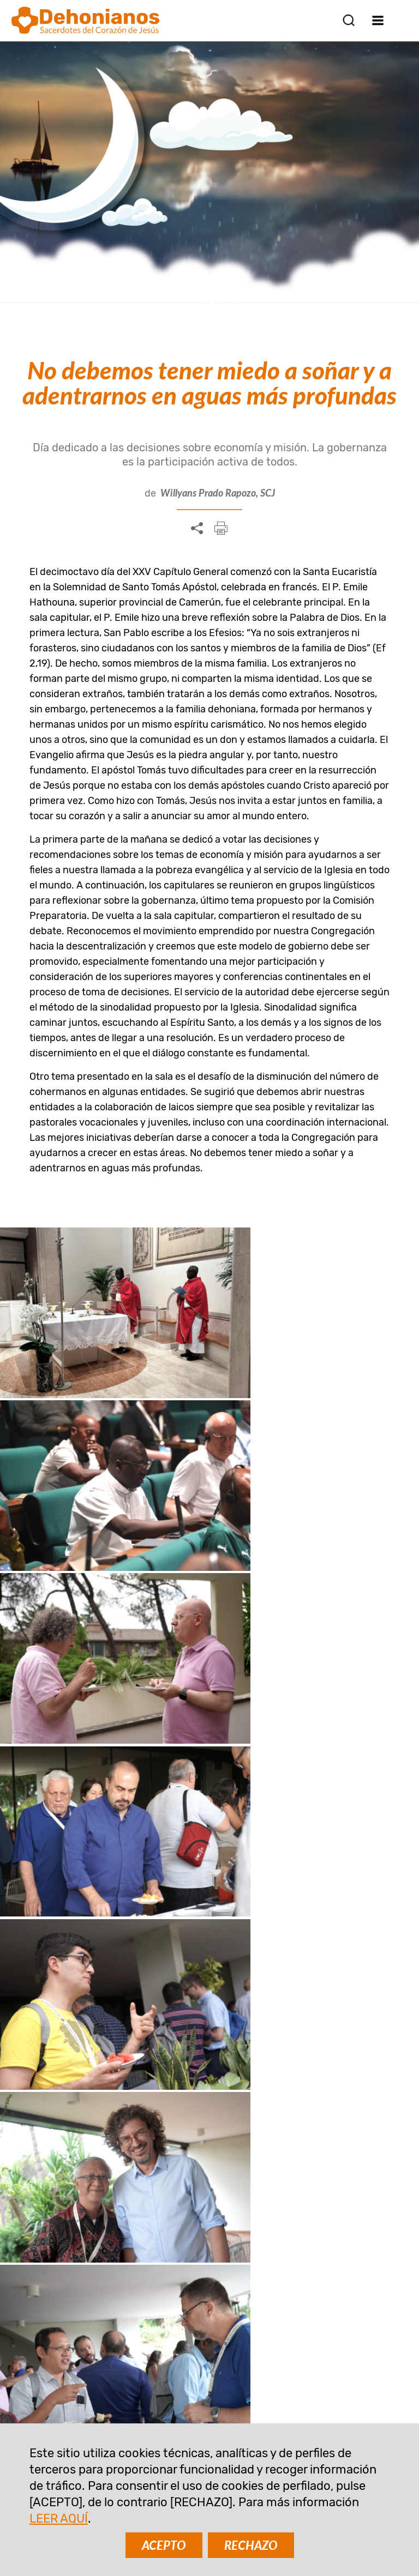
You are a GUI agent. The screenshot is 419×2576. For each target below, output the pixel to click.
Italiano (224, 1536)
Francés (167, 1536)
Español (109, 1536)
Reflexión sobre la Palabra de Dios (113, 1989)
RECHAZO (251, 2545)
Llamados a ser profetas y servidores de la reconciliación (110, 1845)
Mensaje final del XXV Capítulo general (100, 1708)
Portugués (285, 1536)
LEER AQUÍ (58, 2518)
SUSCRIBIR (103, 2221)
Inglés (56, 1536)
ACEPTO (164, 2545)
